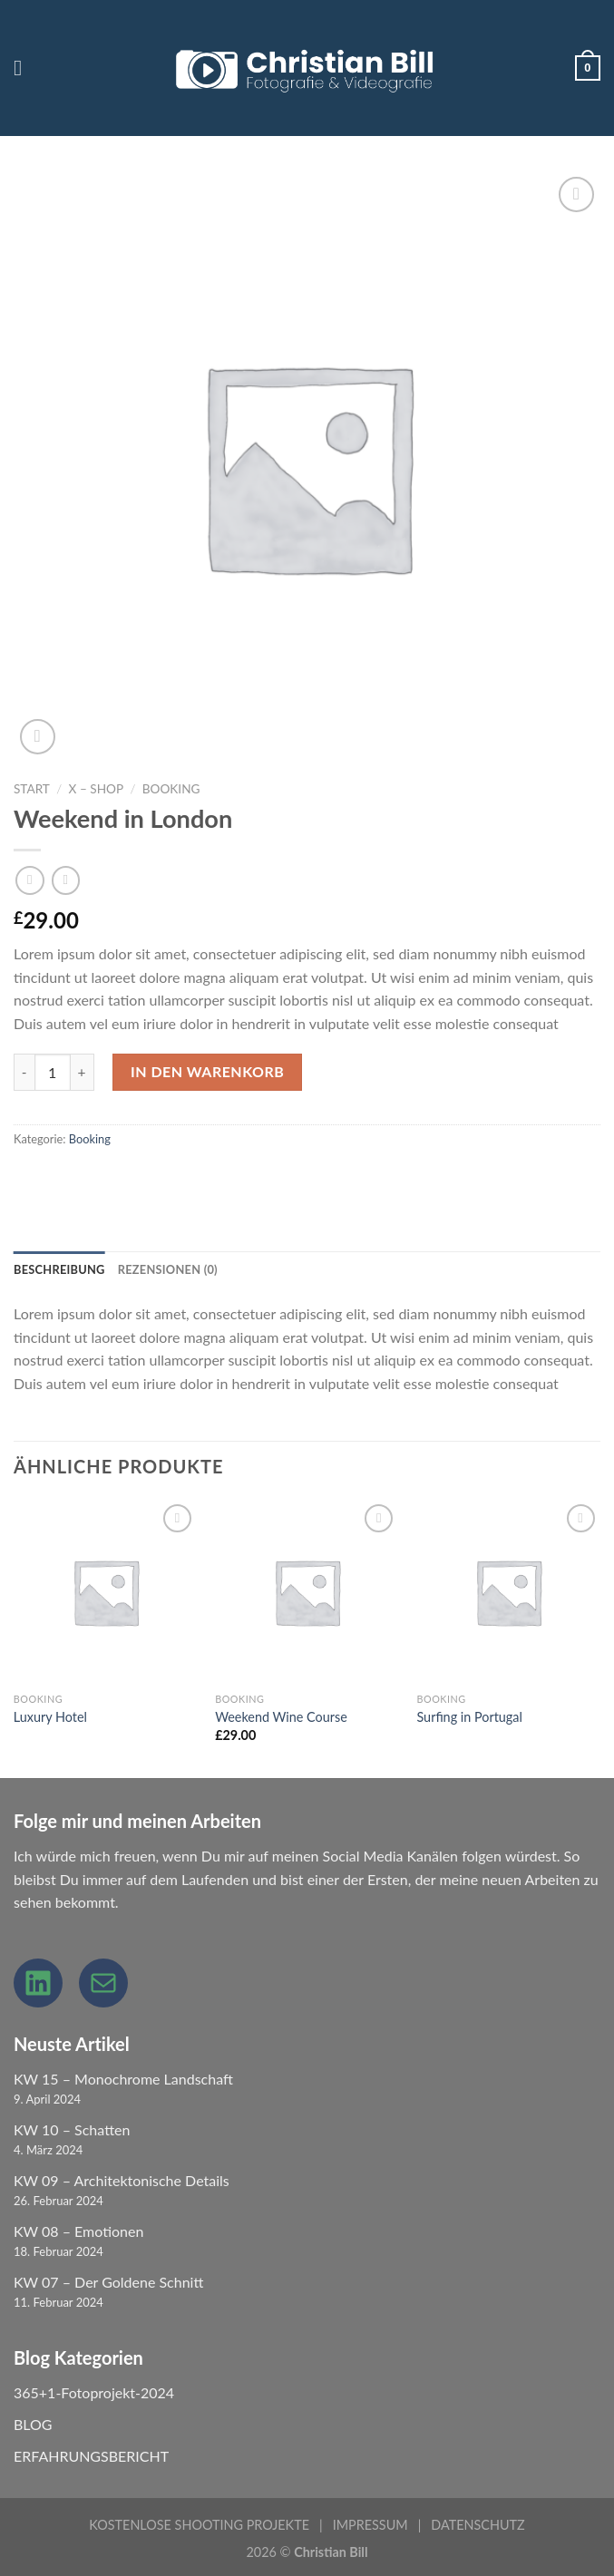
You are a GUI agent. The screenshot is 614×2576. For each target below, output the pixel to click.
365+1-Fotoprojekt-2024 (94, 2392)
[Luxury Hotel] (106, 1592)
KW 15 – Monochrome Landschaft (123, 2078)
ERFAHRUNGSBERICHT (91, 2455)
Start (32, 789)
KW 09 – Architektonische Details (121, 2180)
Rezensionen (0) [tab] (168, 1269)
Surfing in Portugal (468, 1717)
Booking (171, 789)
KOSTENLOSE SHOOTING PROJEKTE (199, 2524)
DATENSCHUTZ (477, 2524)
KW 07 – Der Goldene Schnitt (108, 2281)
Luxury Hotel (50, 1717)
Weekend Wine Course (281, 1717)
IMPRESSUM (370, 2524)
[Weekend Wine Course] (307, 1592)
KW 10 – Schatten (72, 2129)
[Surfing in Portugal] (508, 1592)
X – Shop (96, 789)
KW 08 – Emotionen (78, 2231)
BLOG (33, 2424)
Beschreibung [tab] (59, 1269)
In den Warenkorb (207, 1071)
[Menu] (24, 67)
